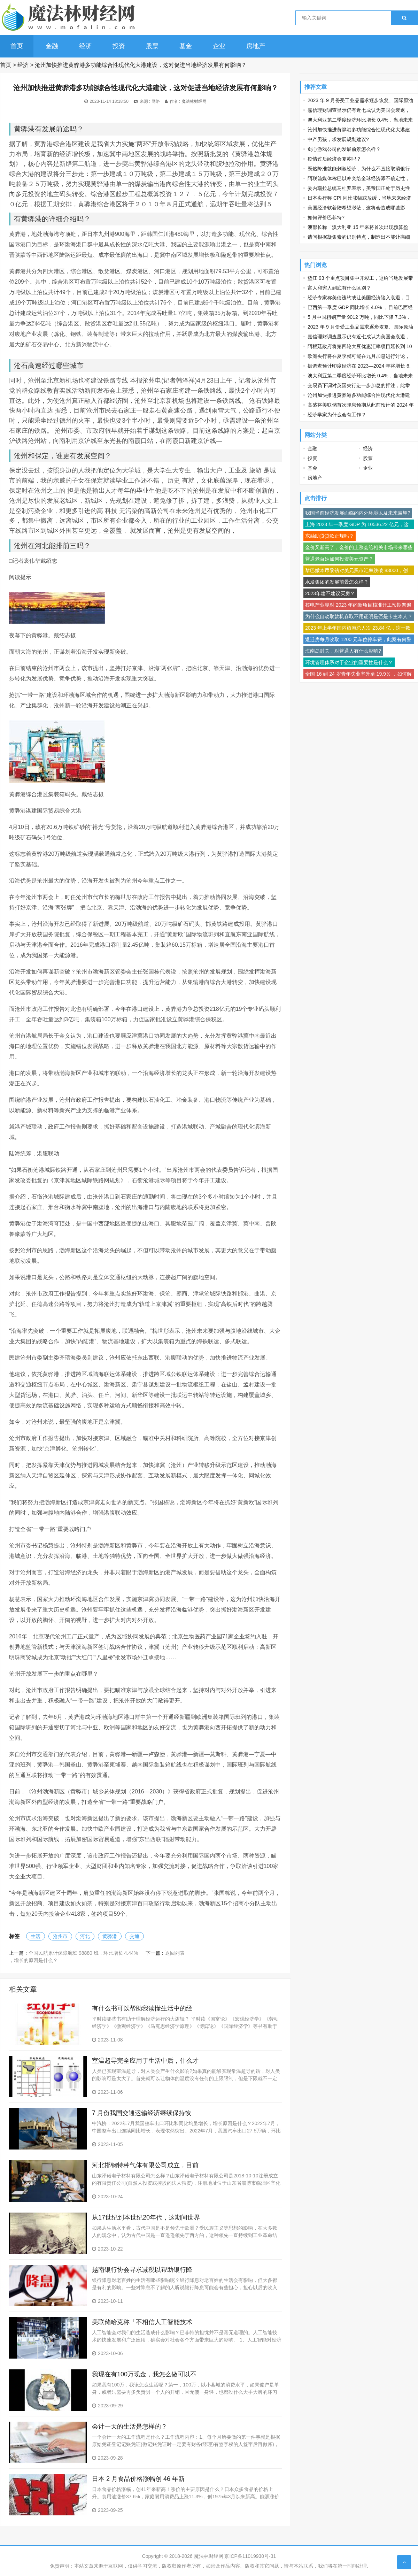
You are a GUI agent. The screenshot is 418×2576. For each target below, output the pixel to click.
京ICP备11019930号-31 (250, 2556)
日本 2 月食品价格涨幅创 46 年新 (138, 2478)
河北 (85, 1936)
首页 (16, 46)
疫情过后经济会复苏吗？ (334, 159)
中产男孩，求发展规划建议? (338, 139)
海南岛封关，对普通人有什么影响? (343, 651)
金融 (52, 46)
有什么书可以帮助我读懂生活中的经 (142, 2008)
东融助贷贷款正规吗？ (329, 536)
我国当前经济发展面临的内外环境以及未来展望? (357, 513)
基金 (185, 46)
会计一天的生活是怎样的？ (129, 2426)
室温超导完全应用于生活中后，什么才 (145, 2060)
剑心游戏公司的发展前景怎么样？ (344, 149)
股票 (152, 46)
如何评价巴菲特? (326, 217)
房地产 (255, 46)
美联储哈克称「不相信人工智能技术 (142, 2322)
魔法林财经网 (194, 101)
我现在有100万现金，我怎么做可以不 (144, 2374)
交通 (134, 1936)
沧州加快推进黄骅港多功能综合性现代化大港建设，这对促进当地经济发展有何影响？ (141, 65)
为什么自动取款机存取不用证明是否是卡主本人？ (358, 616)
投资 (119, 46)
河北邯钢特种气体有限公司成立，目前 (145, 2165)
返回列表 (175, 1953)
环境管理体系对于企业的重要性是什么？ (349, 662)
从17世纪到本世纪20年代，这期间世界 (146, 2217)
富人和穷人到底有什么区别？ (339, 288)
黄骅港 (109, 1936)
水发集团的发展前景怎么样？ (337, 582)
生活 (35, 1936)
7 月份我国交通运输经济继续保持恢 (141, 2112)
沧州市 (60, 1936)
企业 (219, 46)
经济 (85, 46)
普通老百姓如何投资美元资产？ (339, 559)
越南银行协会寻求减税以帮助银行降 (142, 2269)
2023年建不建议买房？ (330, 593)
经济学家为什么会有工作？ (337, 414)
